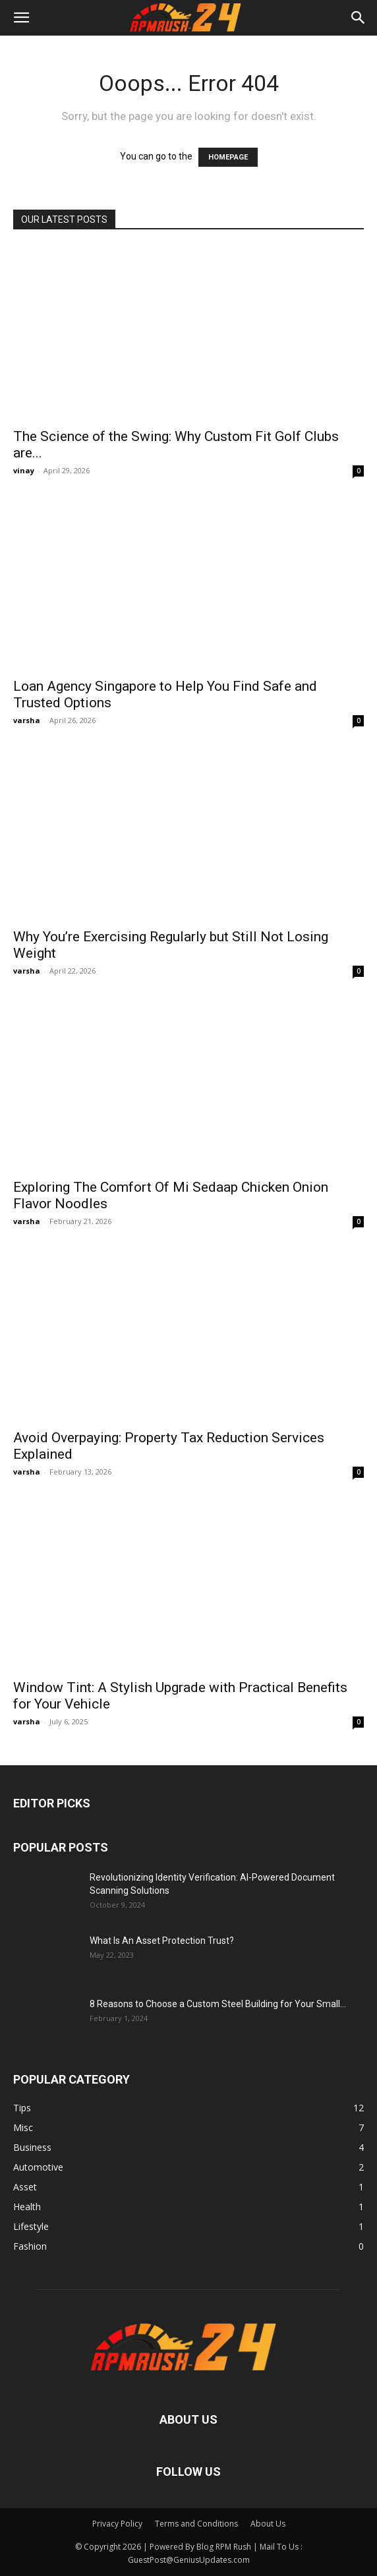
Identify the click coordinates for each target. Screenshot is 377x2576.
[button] (21, 18)
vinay (23, 470)
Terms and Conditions (196, 2523)
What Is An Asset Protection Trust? (162, 1940)
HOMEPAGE (228, 157)
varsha (26, 720)
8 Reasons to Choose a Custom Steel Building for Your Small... (218, 2004)
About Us (267, 2523)
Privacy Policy (117, 2523)
